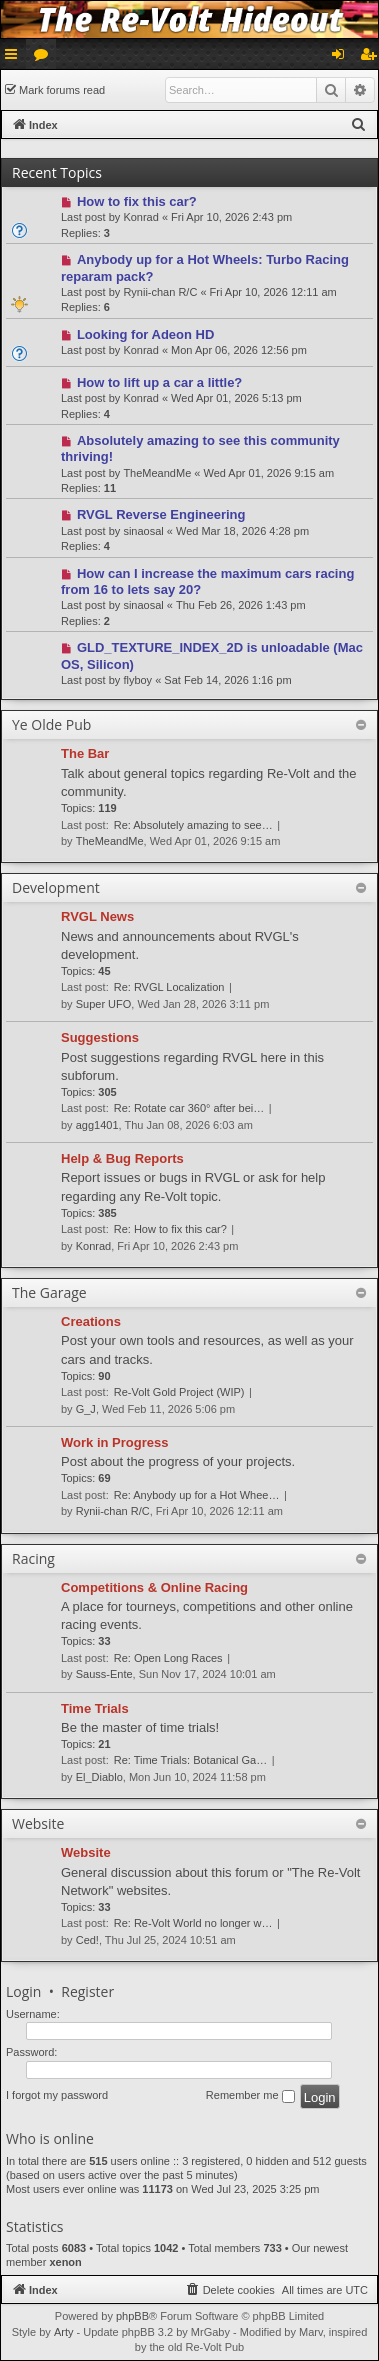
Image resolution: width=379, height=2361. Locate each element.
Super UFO (104, 1004)
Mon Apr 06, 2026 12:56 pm (239, 350)
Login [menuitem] (342, 58)
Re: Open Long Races (168, 1658)
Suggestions (100, 1037)
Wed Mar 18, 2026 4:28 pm (242, 531)
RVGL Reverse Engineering (161, 514)
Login (23, 1991)
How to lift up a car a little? (159, 382)
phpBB (132, 2316)
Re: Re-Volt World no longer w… (193, 1923)
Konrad (140, 217)
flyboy (137, 680)
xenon (65, 2262)
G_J (86, 1409)
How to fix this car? (137, 201)
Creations (91, 1321)
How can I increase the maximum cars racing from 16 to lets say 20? (207, 581)
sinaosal (143, 531)
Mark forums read (62, 90)
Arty (64, 2332)
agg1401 (97, 1125)
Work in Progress (114, 1442)
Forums (45, 58)
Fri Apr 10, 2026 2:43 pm (231, 217)
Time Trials (95, 1708)
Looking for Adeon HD (145, 334)
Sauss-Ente (104, 1674)
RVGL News (97, 916)
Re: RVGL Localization (169, 987)
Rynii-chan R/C (160, 292)
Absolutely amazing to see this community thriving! (200, 448)
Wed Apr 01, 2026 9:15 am (268, 473)
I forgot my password (57, 2095)
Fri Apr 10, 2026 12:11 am (273, 292)
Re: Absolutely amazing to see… (193, 825)
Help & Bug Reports (122, 1158)
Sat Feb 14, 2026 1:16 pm (227, 680)
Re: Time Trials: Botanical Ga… (190, 1760)
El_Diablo (99, 1777)
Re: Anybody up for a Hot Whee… (197, 1495)
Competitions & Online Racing (154, 1587)
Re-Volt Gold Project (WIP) (179, 1392)
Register (87, 1991)
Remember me (250, 2096)
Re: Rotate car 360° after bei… (189, 1108)
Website (86, 1852)
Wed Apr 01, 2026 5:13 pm (236, 398)
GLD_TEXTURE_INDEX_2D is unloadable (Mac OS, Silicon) (212, 655)
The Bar (85, 753)
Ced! (87, 1940)
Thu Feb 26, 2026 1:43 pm (241, 605)
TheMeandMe (157, 473)
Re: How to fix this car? (170, 1229)
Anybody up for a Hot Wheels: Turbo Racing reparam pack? (205, 267)
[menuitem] (359, 125)
